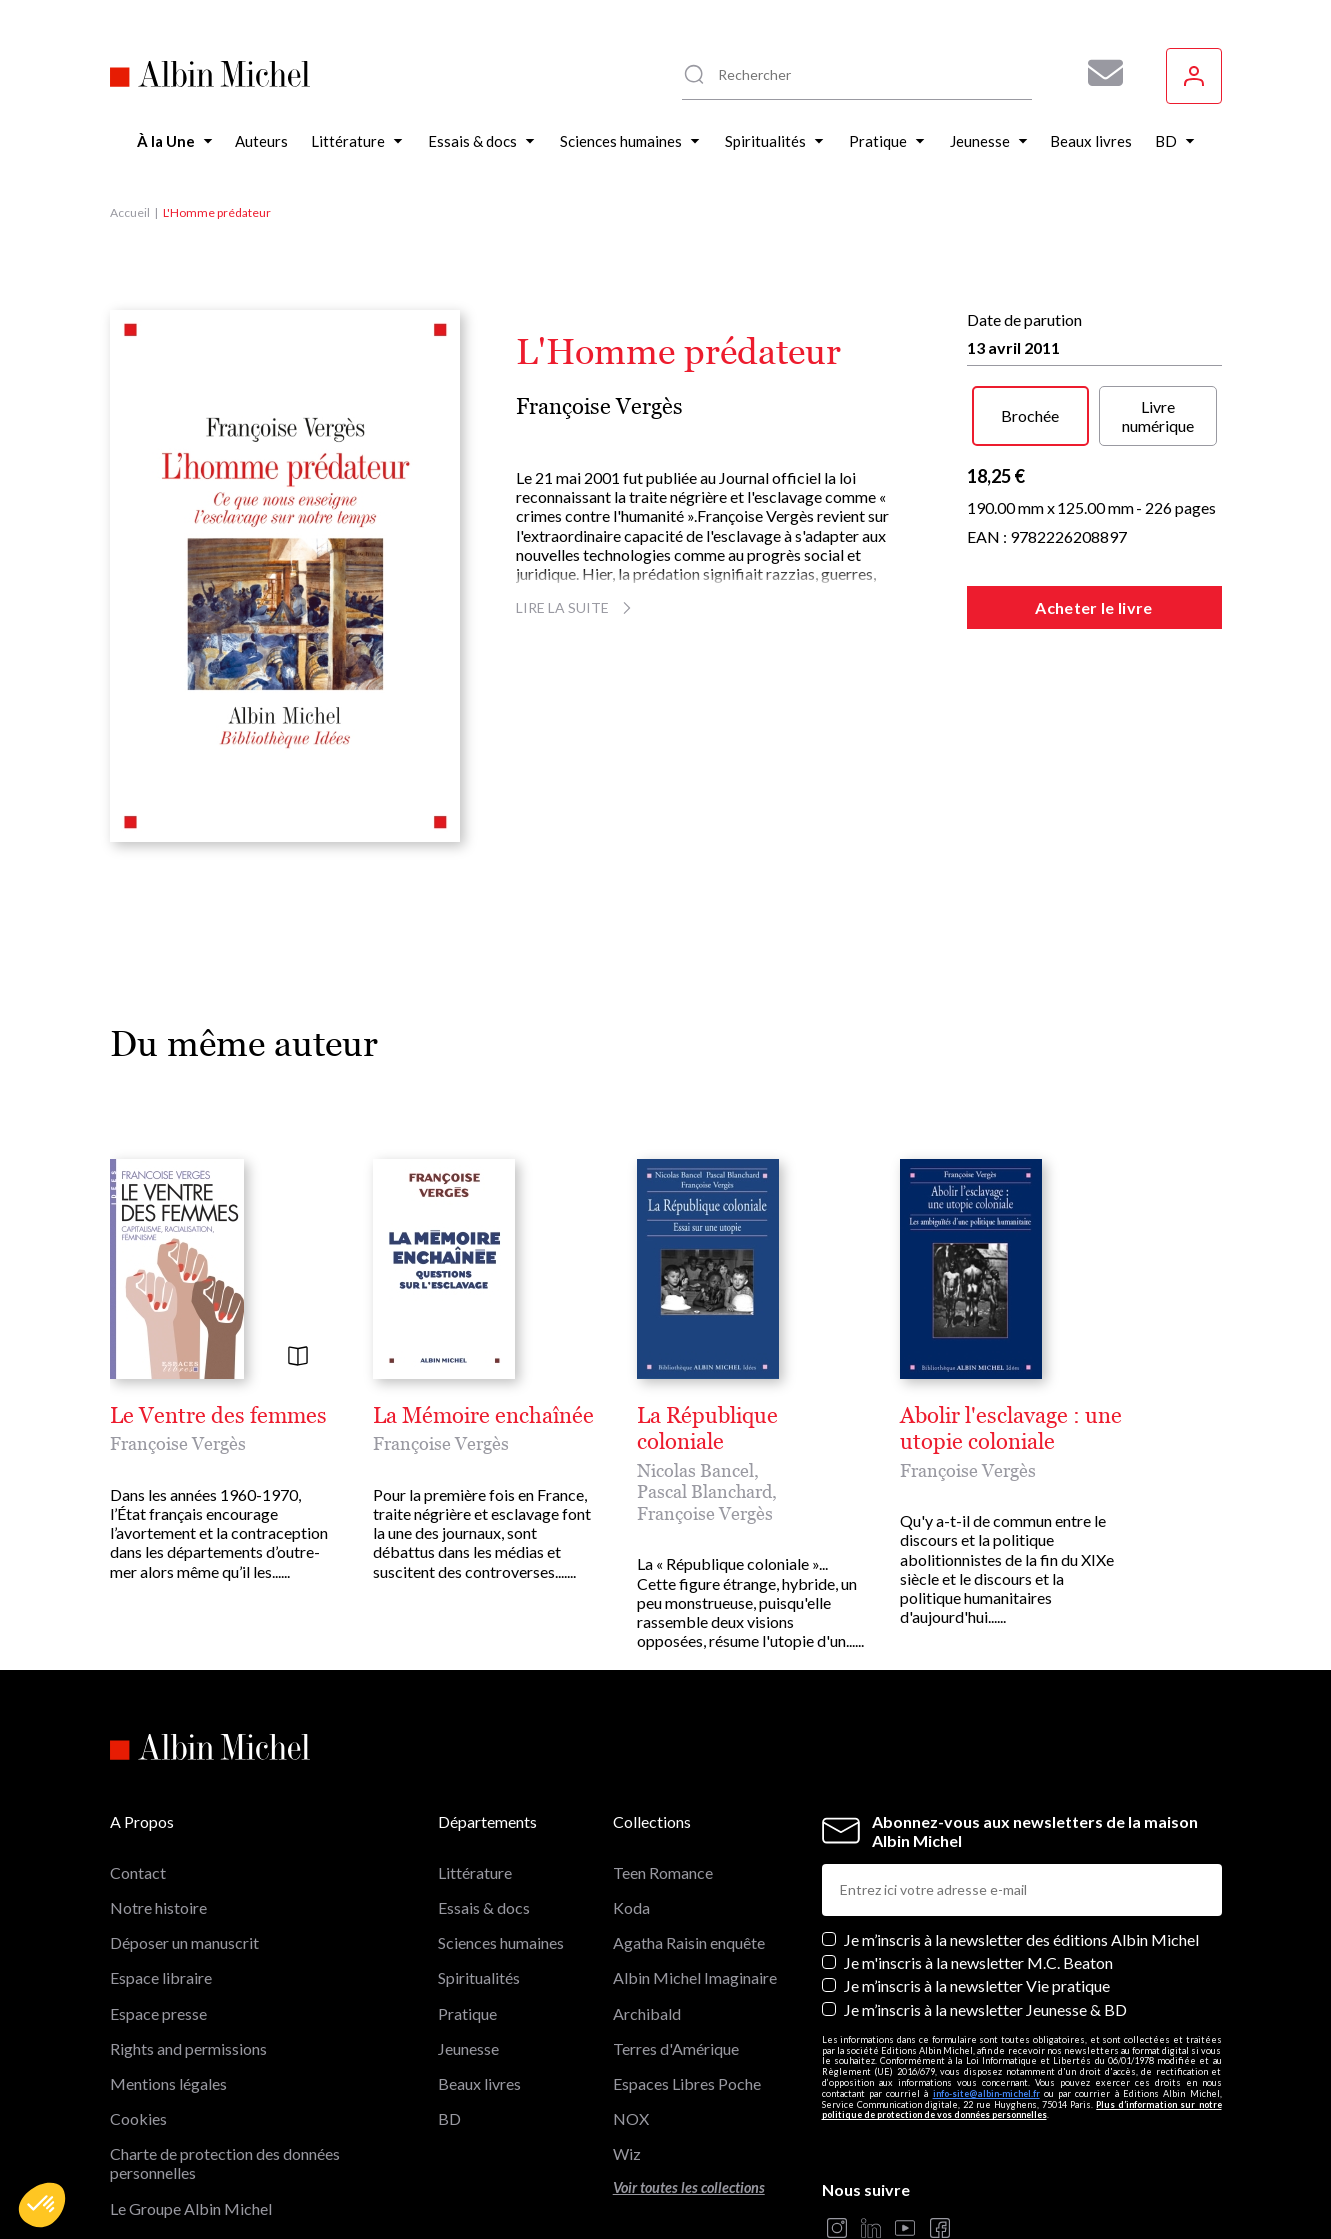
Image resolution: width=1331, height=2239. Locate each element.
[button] (42, 2205)
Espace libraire (161, 1831)
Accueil (130, 212)
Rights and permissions (188, 1901)
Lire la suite (576, 607)
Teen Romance (663, 1725)
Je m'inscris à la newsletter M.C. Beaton (978, 1816)
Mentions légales (168, 1937)
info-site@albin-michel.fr (986, 1946)
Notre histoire (158, 1761)
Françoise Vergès (599, 406)
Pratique (467, 1866)
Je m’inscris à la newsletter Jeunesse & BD (985, 1862)
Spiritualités (479, 1831)
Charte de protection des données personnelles (225, 2017)
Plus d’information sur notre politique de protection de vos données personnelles (1022, 1963)
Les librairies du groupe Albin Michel (235, 2097)
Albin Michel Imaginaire (192, 2132)
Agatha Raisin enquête (689, 1796)
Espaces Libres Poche (687, 1937)
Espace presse (158, 1866)
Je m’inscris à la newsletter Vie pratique (977, 1839)
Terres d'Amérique (676, 1901)
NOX (631, 1972)
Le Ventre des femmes (218, 1416)
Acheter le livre (1093, 607)
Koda (631, 1761)
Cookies (138, 1972)
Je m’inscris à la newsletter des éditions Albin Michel (1021, 1793)
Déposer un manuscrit (184, 1796)
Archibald (647, 1866)
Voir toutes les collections (689, 2041)
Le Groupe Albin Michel (191, 2061)
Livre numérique (1158, 416)
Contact (138, 1725)
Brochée (1030, 415)
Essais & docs (484, 1761)
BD (449, 1972)
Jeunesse (468, 1901)
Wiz (627, 2007)
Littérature (475, 1725)
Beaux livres (479, 1937)
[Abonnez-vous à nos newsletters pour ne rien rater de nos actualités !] (1098, 73)
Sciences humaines (501, 1796)
